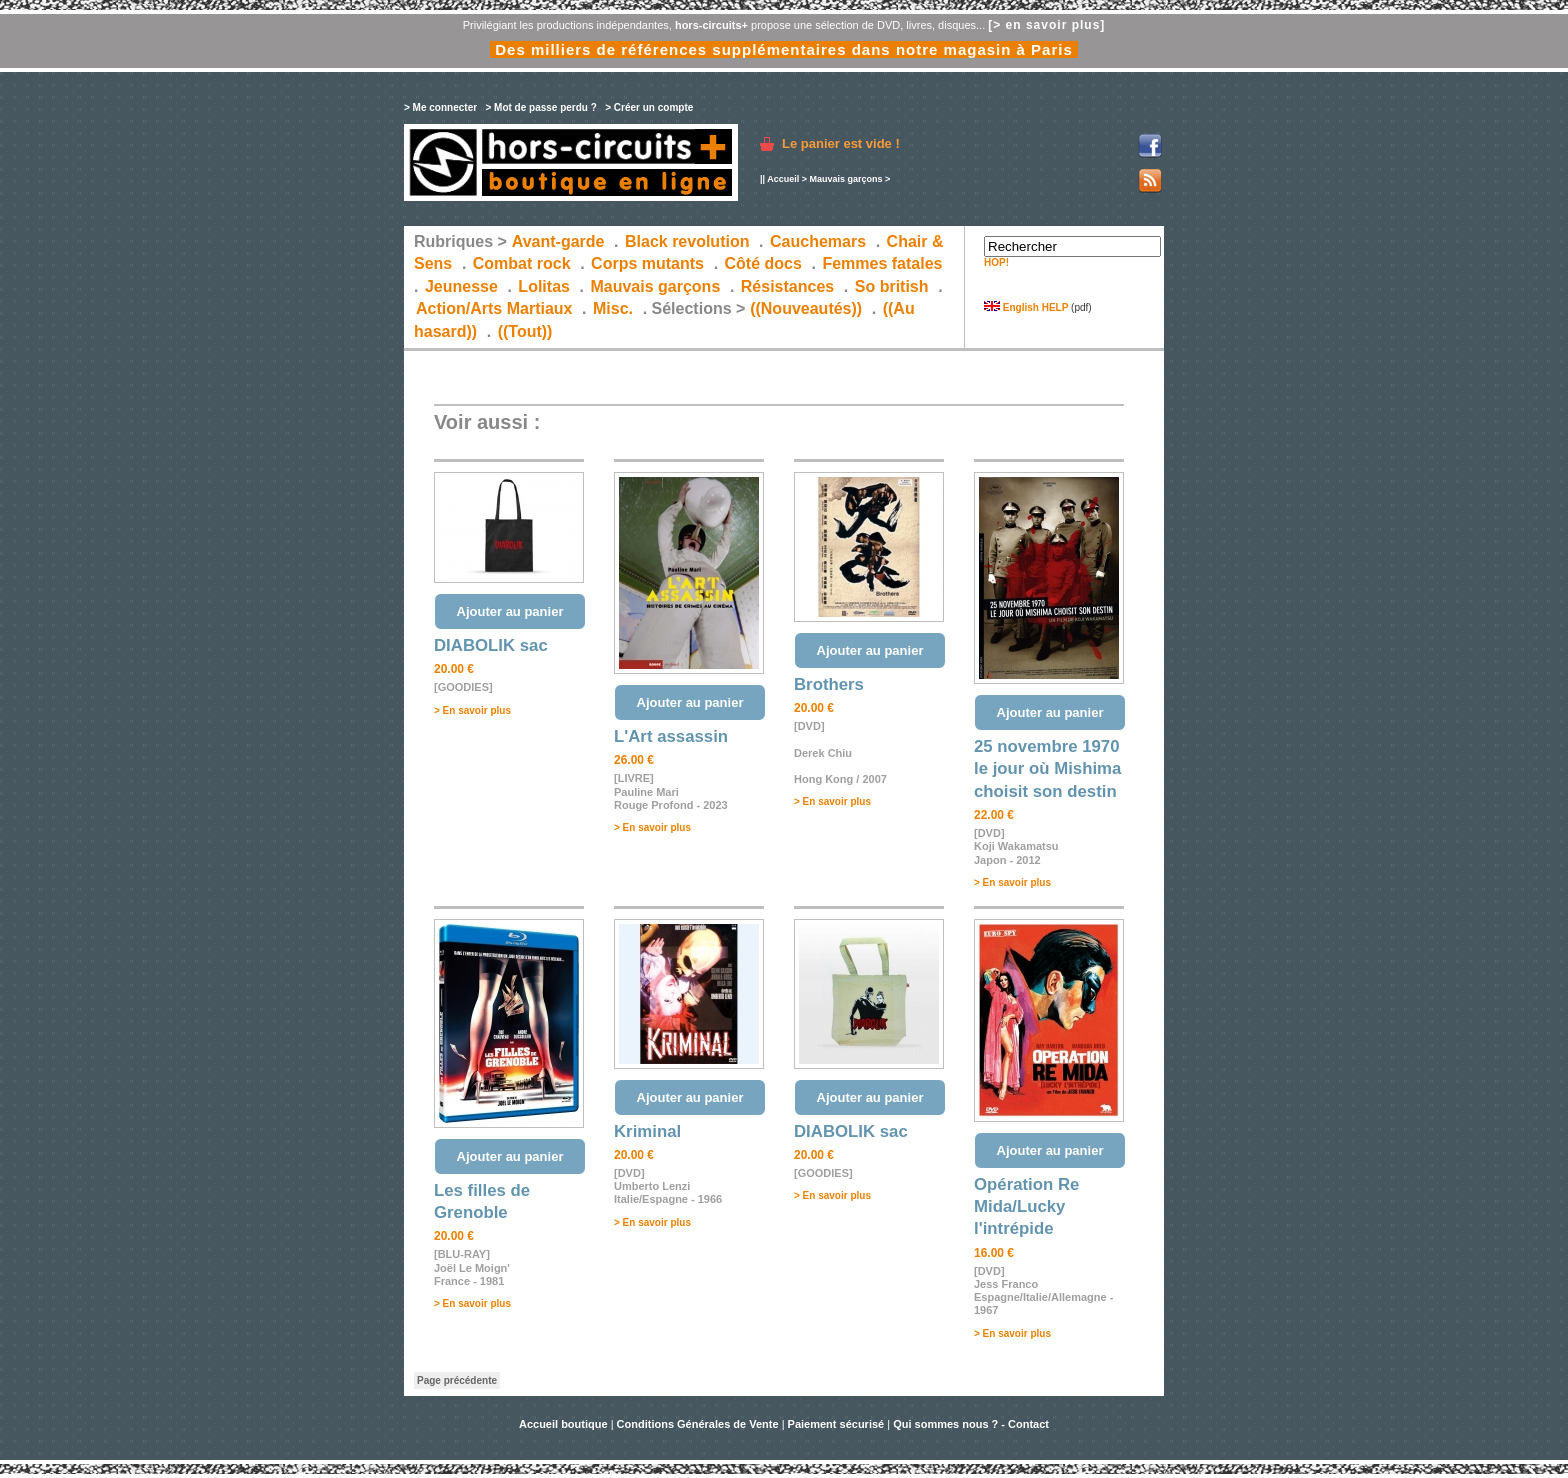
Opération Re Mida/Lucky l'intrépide (1026, 1207)
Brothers (829, 684)
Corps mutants (649, 263)
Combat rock (522, 263)
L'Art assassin (671, 736)
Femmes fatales (882, 263)
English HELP (1026, 307)
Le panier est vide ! (841, 143)
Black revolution (687, 241)
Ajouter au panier (510, 611)
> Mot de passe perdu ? (540, 107)
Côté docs (763, 263)
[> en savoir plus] (1046, 25)
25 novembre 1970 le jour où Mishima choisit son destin (1047, 769)
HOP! (996, 262)
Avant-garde (558, 241)
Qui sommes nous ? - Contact (971, 1424)
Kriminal (647, 1131)
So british (892, 286)
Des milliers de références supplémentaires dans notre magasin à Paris (784, 49)
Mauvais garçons (845, 179)
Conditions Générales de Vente (698, 1424)
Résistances (787, 286)
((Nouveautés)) (806, 308)
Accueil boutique (565, 1424)
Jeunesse (461, 286)
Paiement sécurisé (836, 1424)
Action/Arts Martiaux (494, 308)
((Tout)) (525, 331)
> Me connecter (440, 107)
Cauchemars (818, 241)
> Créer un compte (649, 107)
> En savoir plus (472, 710)
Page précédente (457, 1380)
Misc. (613, 308)
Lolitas (544, 286)
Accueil (783, 179)
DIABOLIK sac (491, 645)
